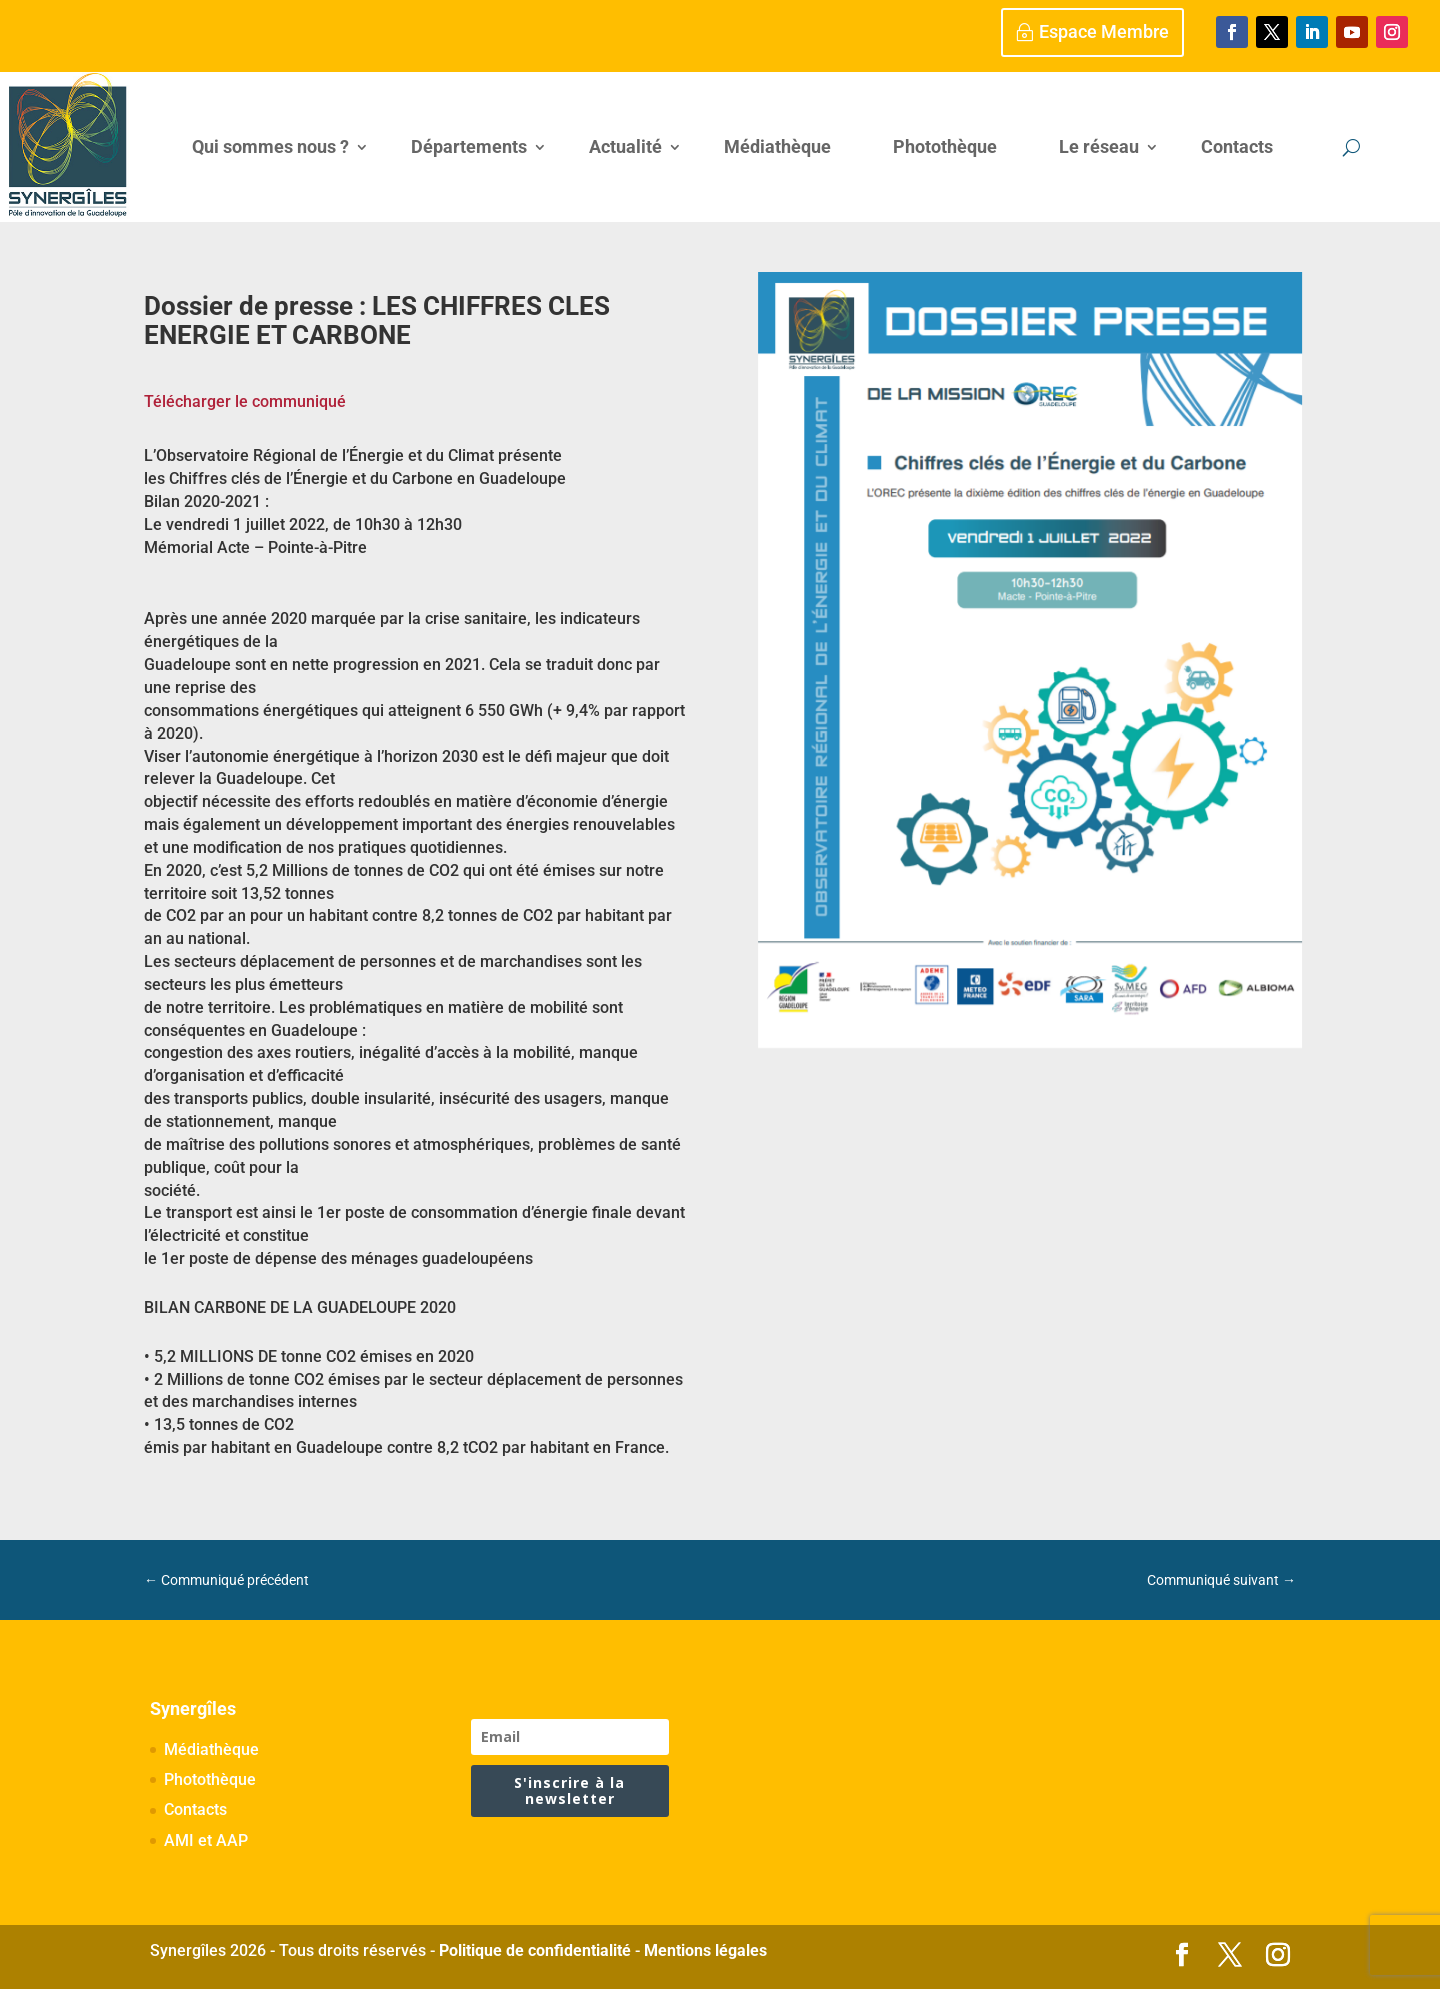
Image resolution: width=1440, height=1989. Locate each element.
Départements (469, 146)
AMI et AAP (206, 1840)
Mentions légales (705, 1950)
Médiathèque (777, 146)
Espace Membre (1104, 31)
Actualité (625, 146)
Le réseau (1099, 146)
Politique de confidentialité (535, 1950)
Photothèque (945, 146)
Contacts (1237, 146)
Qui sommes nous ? (270, 146)
